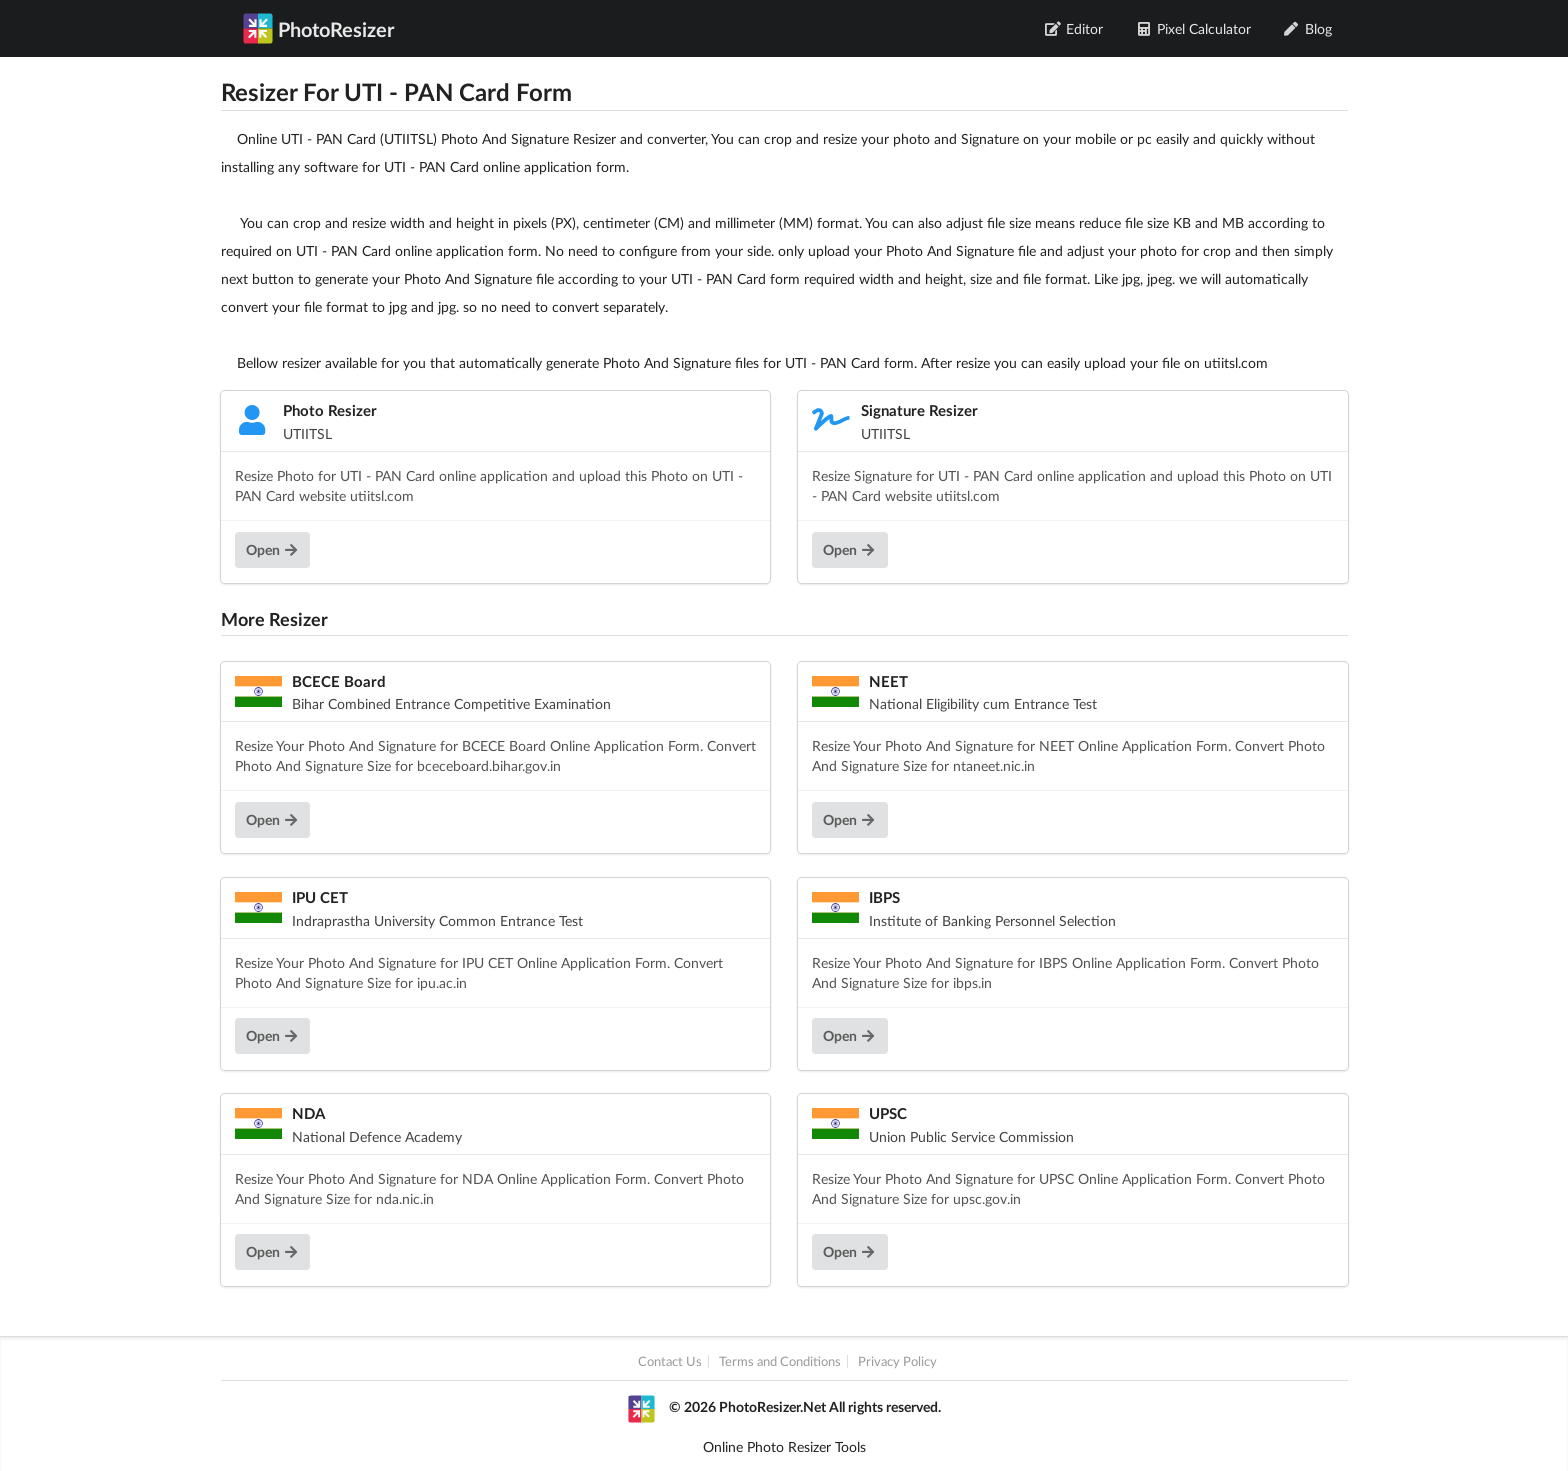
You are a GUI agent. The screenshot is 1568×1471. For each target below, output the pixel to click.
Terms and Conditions (780, 1361)
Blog (1307, 28)
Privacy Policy (897, 1361)
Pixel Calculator (1193, 28)
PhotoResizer (318, 28)
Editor (1074, 28)
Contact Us (670, 1361)
